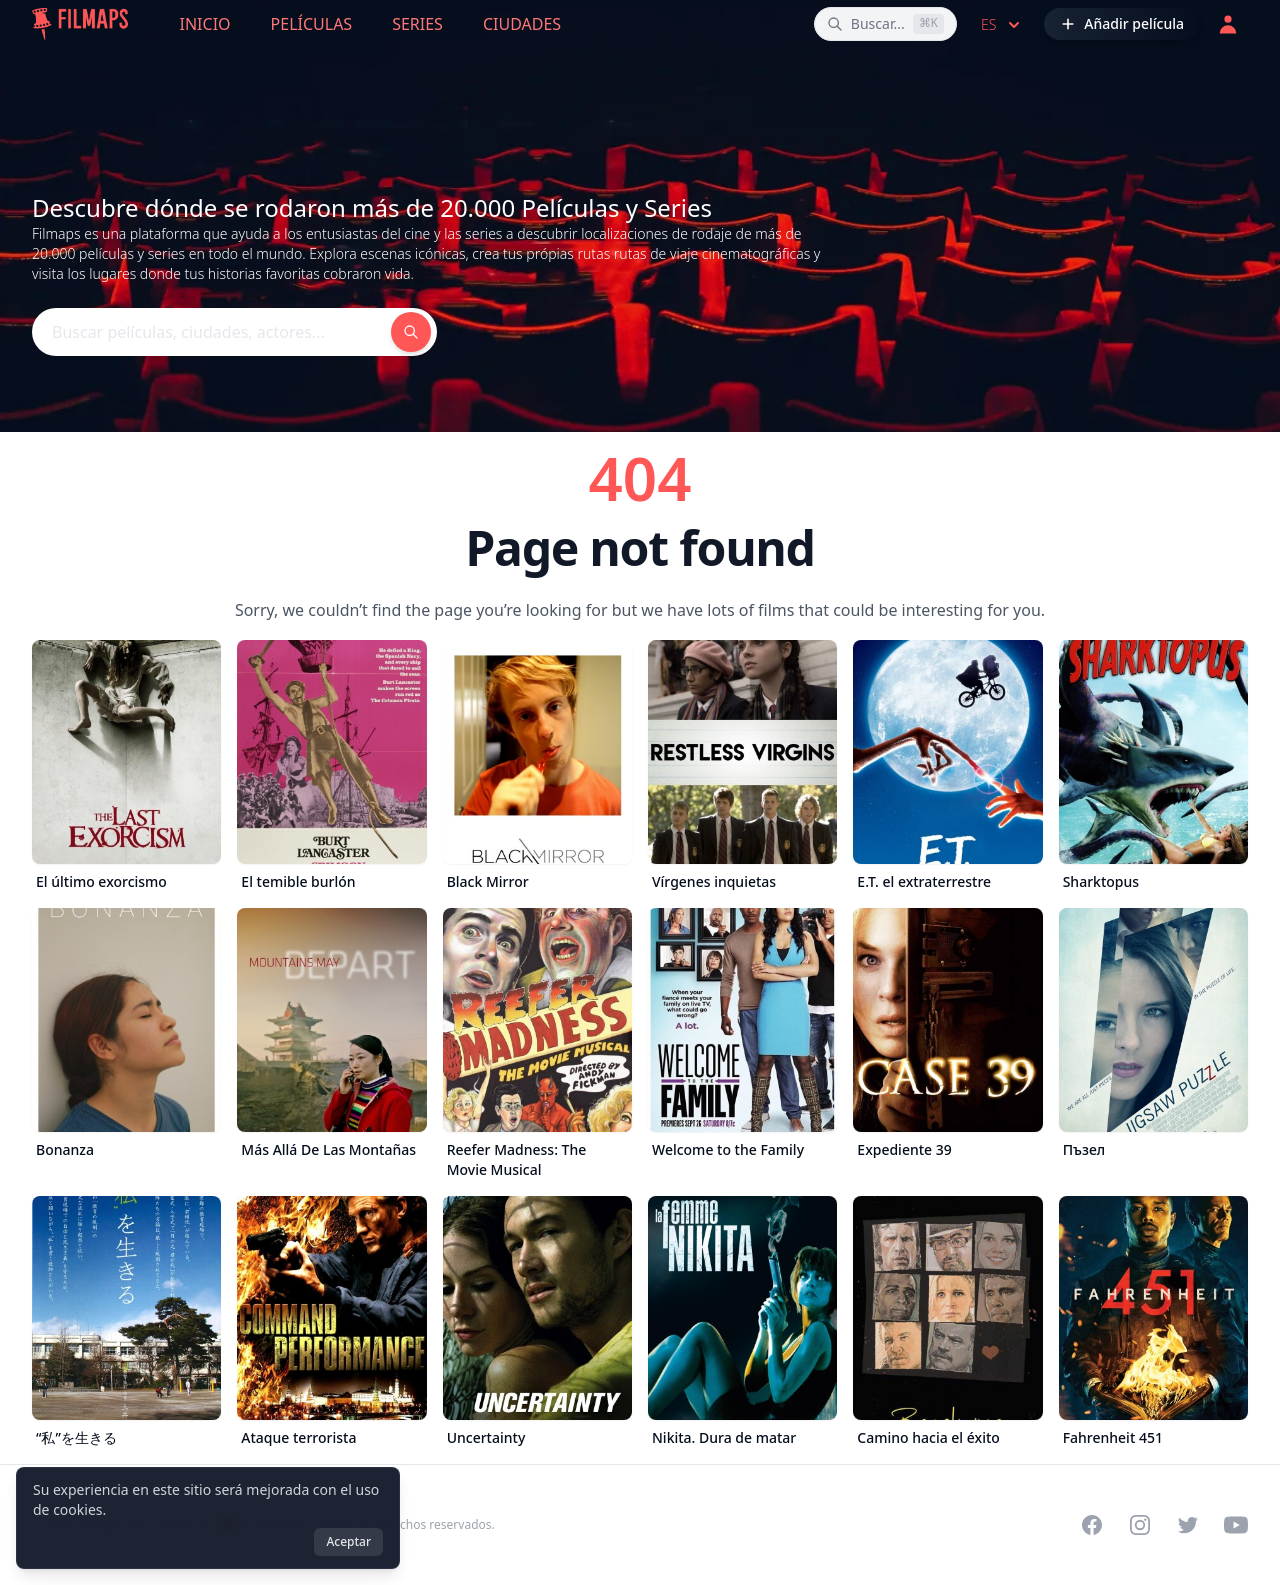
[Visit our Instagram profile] (1140, 1525)
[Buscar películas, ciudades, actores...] (885, 24)
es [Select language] (1002, 25)
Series (417, 24)
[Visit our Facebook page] (1092, 1525)
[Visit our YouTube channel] (1236, 1525)
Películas (312, 24)
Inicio (205, 24)
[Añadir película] (1122, 24)
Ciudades (522, 24)
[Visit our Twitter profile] (1188, 1525)
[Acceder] (1228, 24)
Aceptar (348, 1541)
